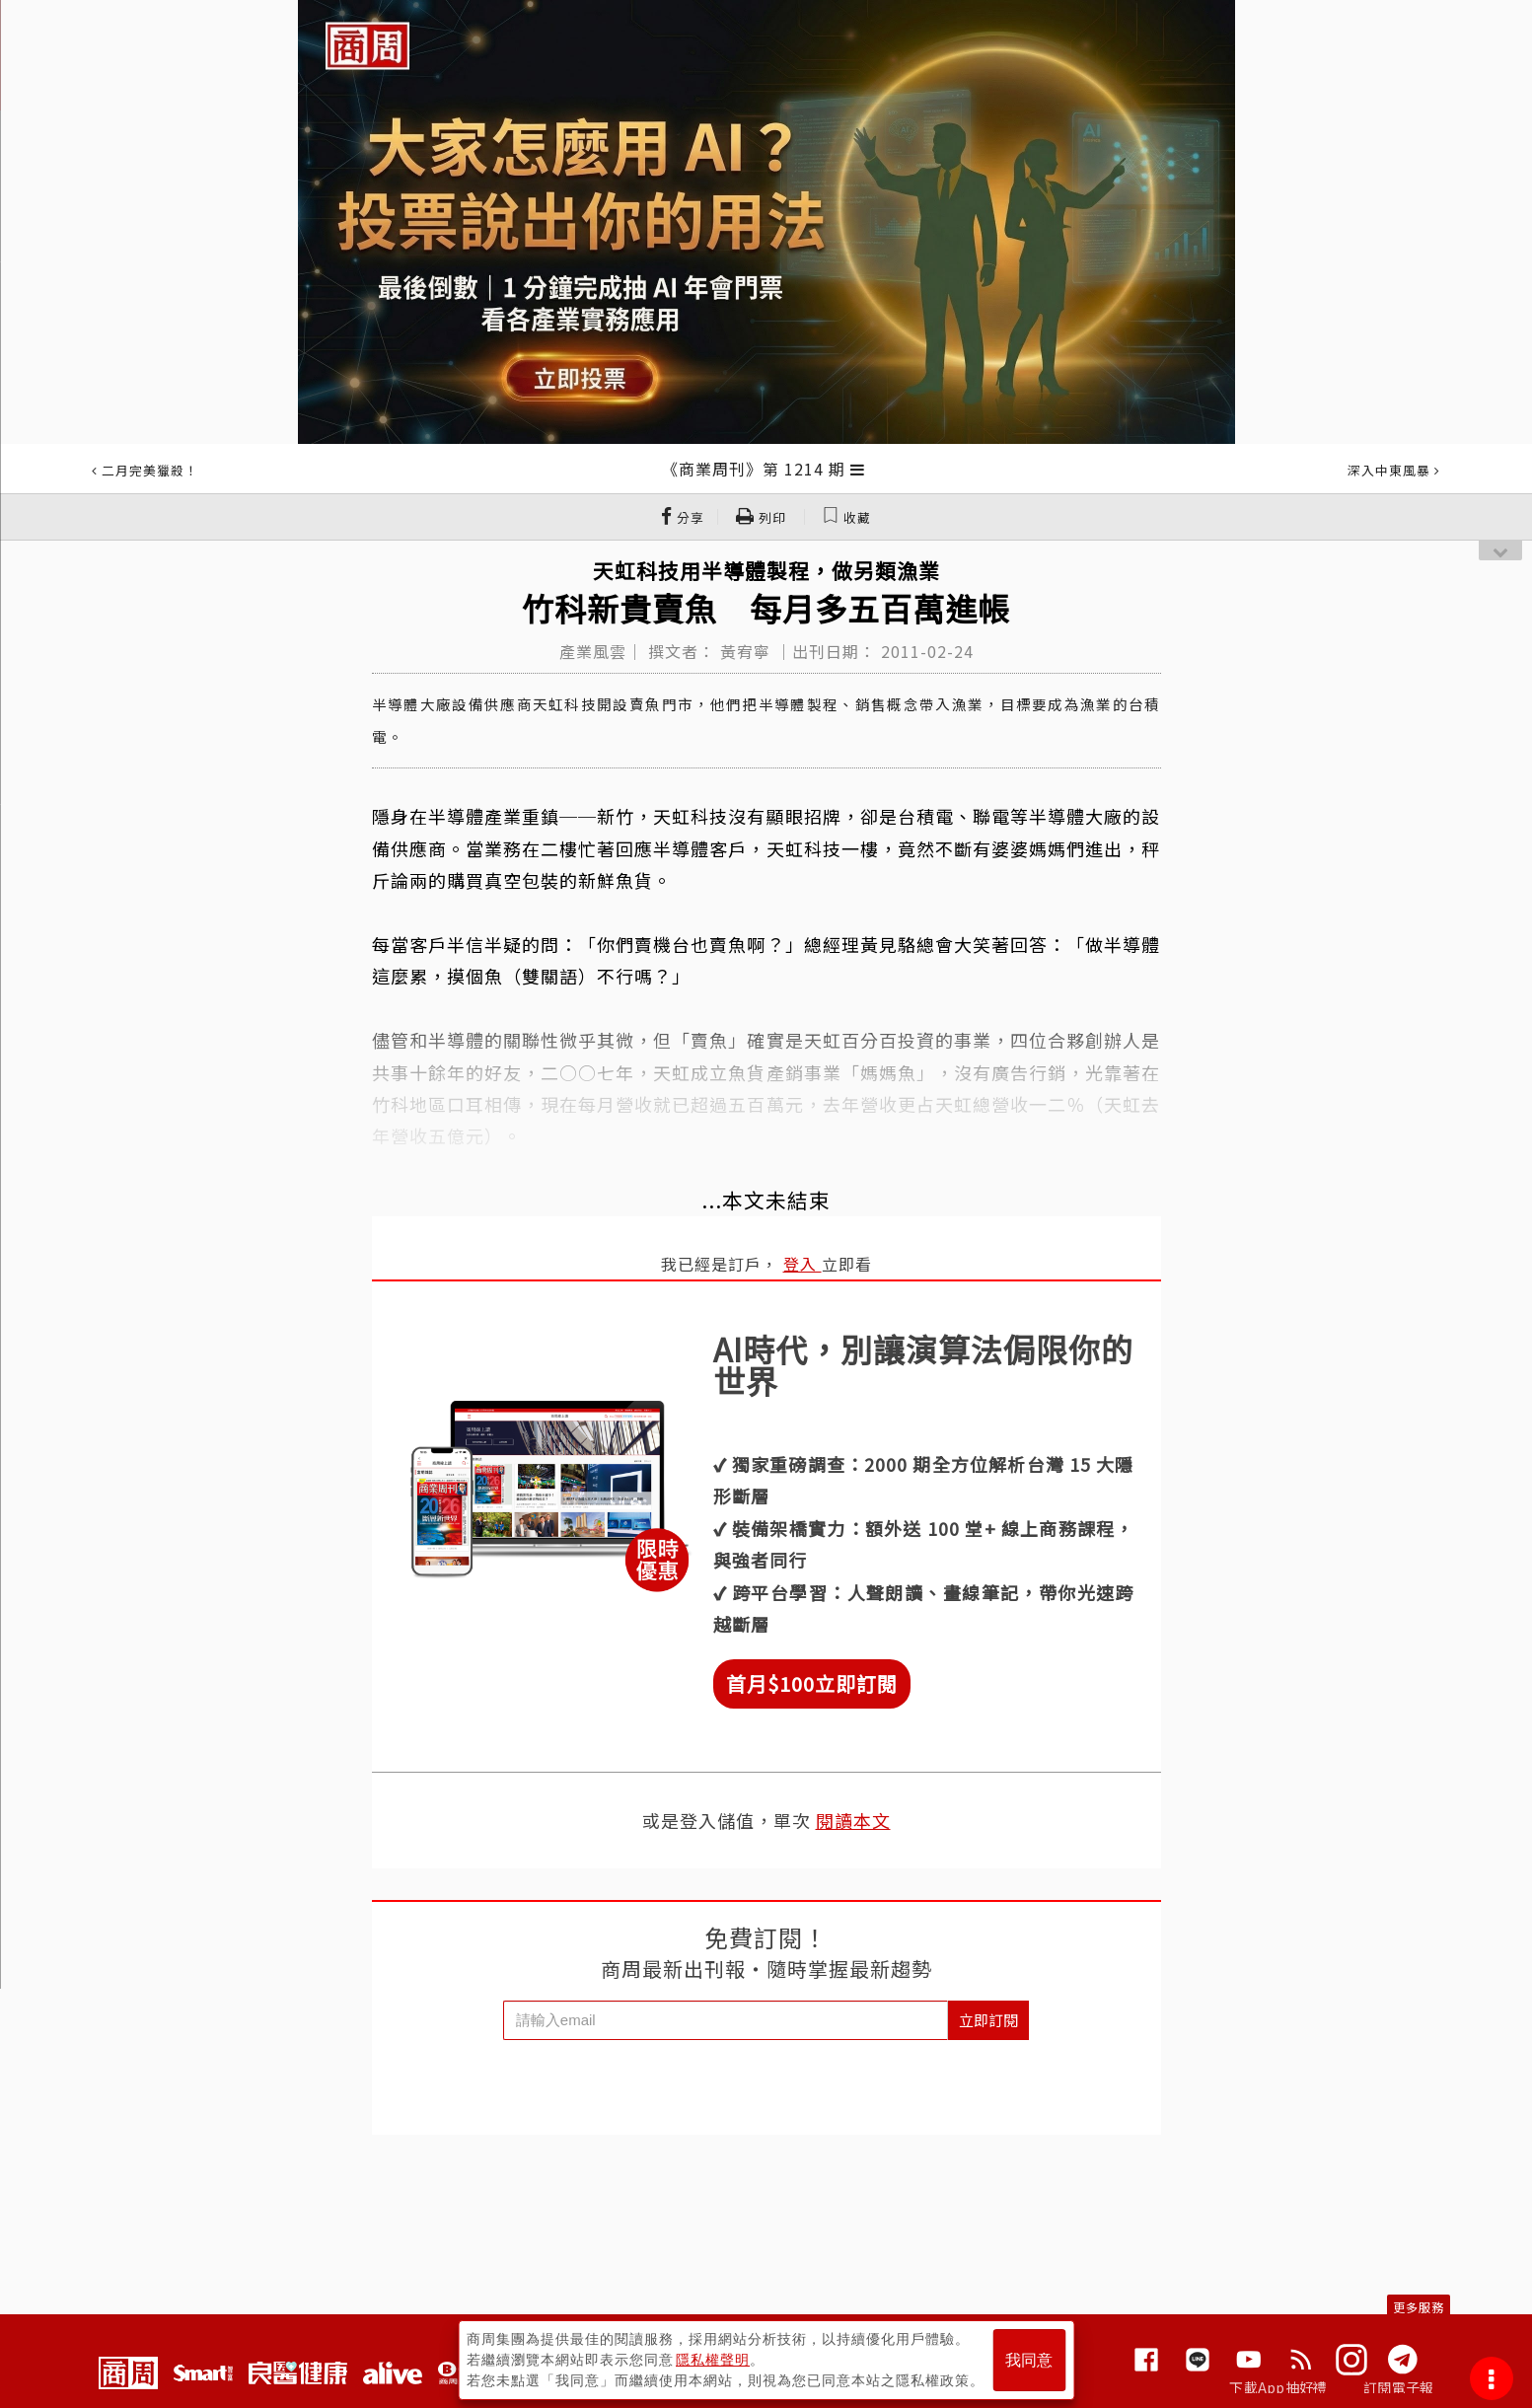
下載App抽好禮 (1278, 2387)
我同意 (1029, 2360)
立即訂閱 (988, 2019)
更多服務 (1418, 2307)
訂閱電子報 (1398, 2387)
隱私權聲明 (713, 2360)
